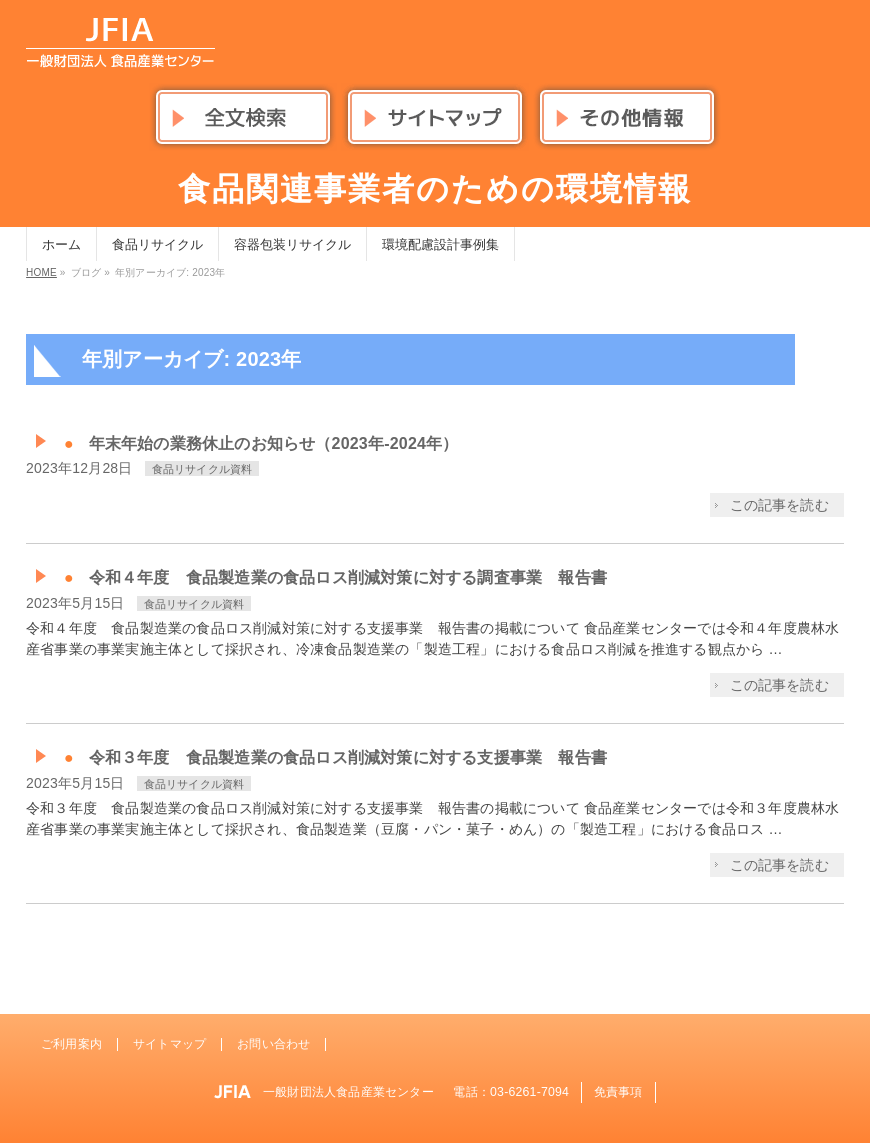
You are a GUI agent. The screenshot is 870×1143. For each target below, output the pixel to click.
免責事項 (618, 1092)
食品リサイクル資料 (202, 469)
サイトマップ (169, 1044)
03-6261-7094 (529, 1092)
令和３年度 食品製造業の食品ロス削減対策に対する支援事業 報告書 (348, 757)
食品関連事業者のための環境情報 (435, 189)
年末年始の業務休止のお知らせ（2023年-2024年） (274, 443)
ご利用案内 (71, 1044)
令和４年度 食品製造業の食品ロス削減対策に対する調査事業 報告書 (348, 577)
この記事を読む (779, 505)
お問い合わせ (273, 1044)
